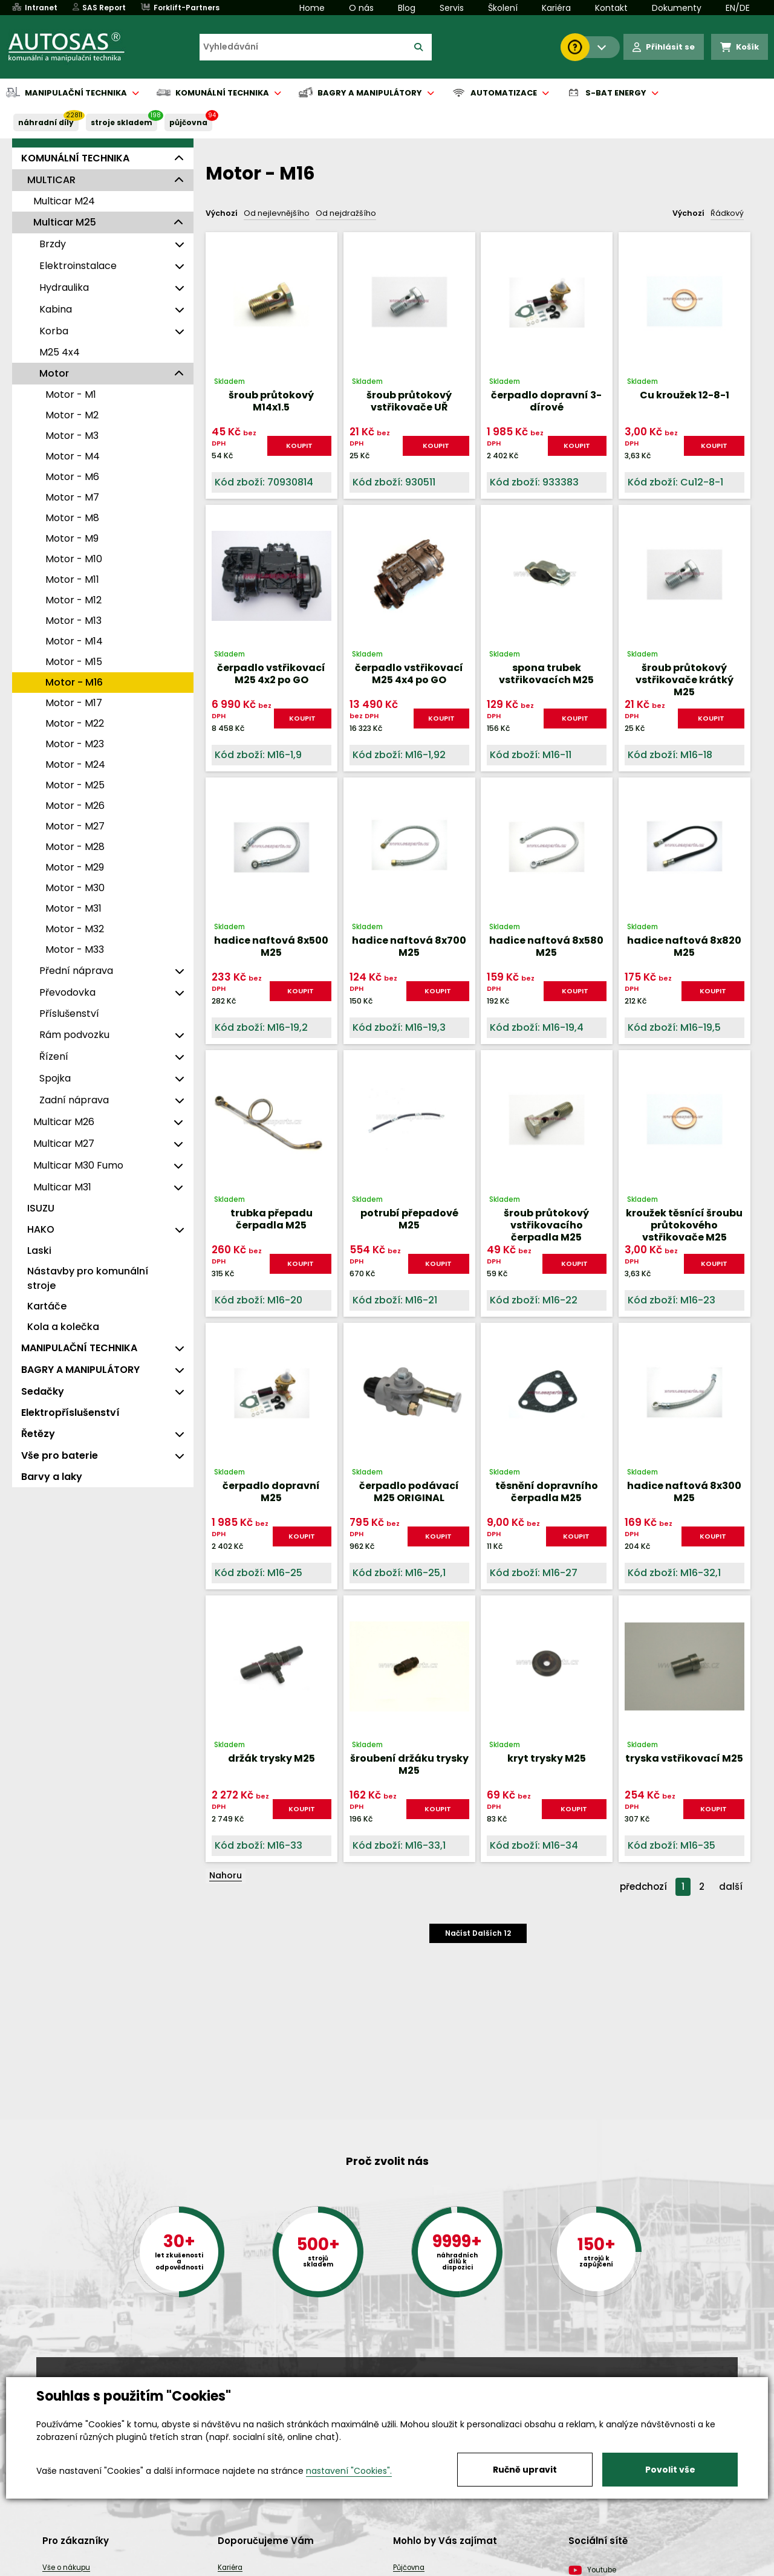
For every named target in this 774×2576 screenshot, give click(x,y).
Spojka (55, 1078)
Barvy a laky (51, 1477)
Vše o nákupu (66, 2567)
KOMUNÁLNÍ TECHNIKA (75, 158)
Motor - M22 (74, 723)
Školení (503, 8)
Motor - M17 (73, 703)
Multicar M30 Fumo (78, 1165)
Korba (53, 331)
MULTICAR (51, 180)
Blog (406, 8)
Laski (39, 1250)
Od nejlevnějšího (277, 213)
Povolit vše (670, 2470)
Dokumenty (676, 8)
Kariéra (556, 8)
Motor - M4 (72, 456)
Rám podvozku (74, 1035)
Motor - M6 (72, 477)
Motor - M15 (73, 662)
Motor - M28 (75, 847)
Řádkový (727, 213)
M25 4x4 (59, 352)
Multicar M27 (63, 1143)
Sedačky (42, 1391)
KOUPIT (299, 445)
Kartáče (47, 1306)
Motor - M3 (72, 436)
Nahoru (225, 1875)
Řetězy (38, 1434)
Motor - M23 (74, 744)
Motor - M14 (74, 641)
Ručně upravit (525, 2470)
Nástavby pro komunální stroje (87, 1278)
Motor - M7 (72, 497)
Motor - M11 (72, 579)
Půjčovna (408, 2567)
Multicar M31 (62, 1187)
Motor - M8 (72, 518)
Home (312, 8)
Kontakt (611, 8)
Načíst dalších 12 (478, 1933)
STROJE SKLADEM (121, 122)
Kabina (55, 309)
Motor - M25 (75, 785)
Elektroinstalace (78, 266)
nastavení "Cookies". (349, 2471)
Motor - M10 (73, 559)
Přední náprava (76, 971)
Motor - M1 (70, 394)
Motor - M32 (74, 929)
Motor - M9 (72, 538)
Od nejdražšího (346, 213)
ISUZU (40, 1208)
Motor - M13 (73, 621)
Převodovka (67, 992)
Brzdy (52, 244)
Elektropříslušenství (70, 1412)
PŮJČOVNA (188, 122)
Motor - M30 (75, 888)
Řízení (53, 1056)
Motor (54, 373)
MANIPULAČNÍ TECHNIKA (79, 1348)
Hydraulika (64, 287)
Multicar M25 (64, 222)
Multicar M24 (64, 201)
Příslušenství (69, 1013)
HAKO (40, 1229)
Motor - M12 (73, 600)
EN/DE (738, 8)
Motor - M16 (74, 682)
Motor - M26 (75, 806)
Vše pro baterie (59, 1455)
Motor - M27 (75, 826)
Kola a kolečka (63, 1327)
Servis (452, 8)
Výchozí (222, 213)
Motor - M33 (74, 949)
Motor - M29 (74, 867)
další (731, 1886)
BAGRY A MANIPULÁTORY (80, 1370)
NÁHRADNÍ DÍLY (46, 122)
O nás (361, 8)
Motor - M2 (72, 415)
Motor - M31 (73, 908)
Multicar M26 (63, 1122)
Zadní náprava (74, 1100)
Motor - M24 (75, 764)
